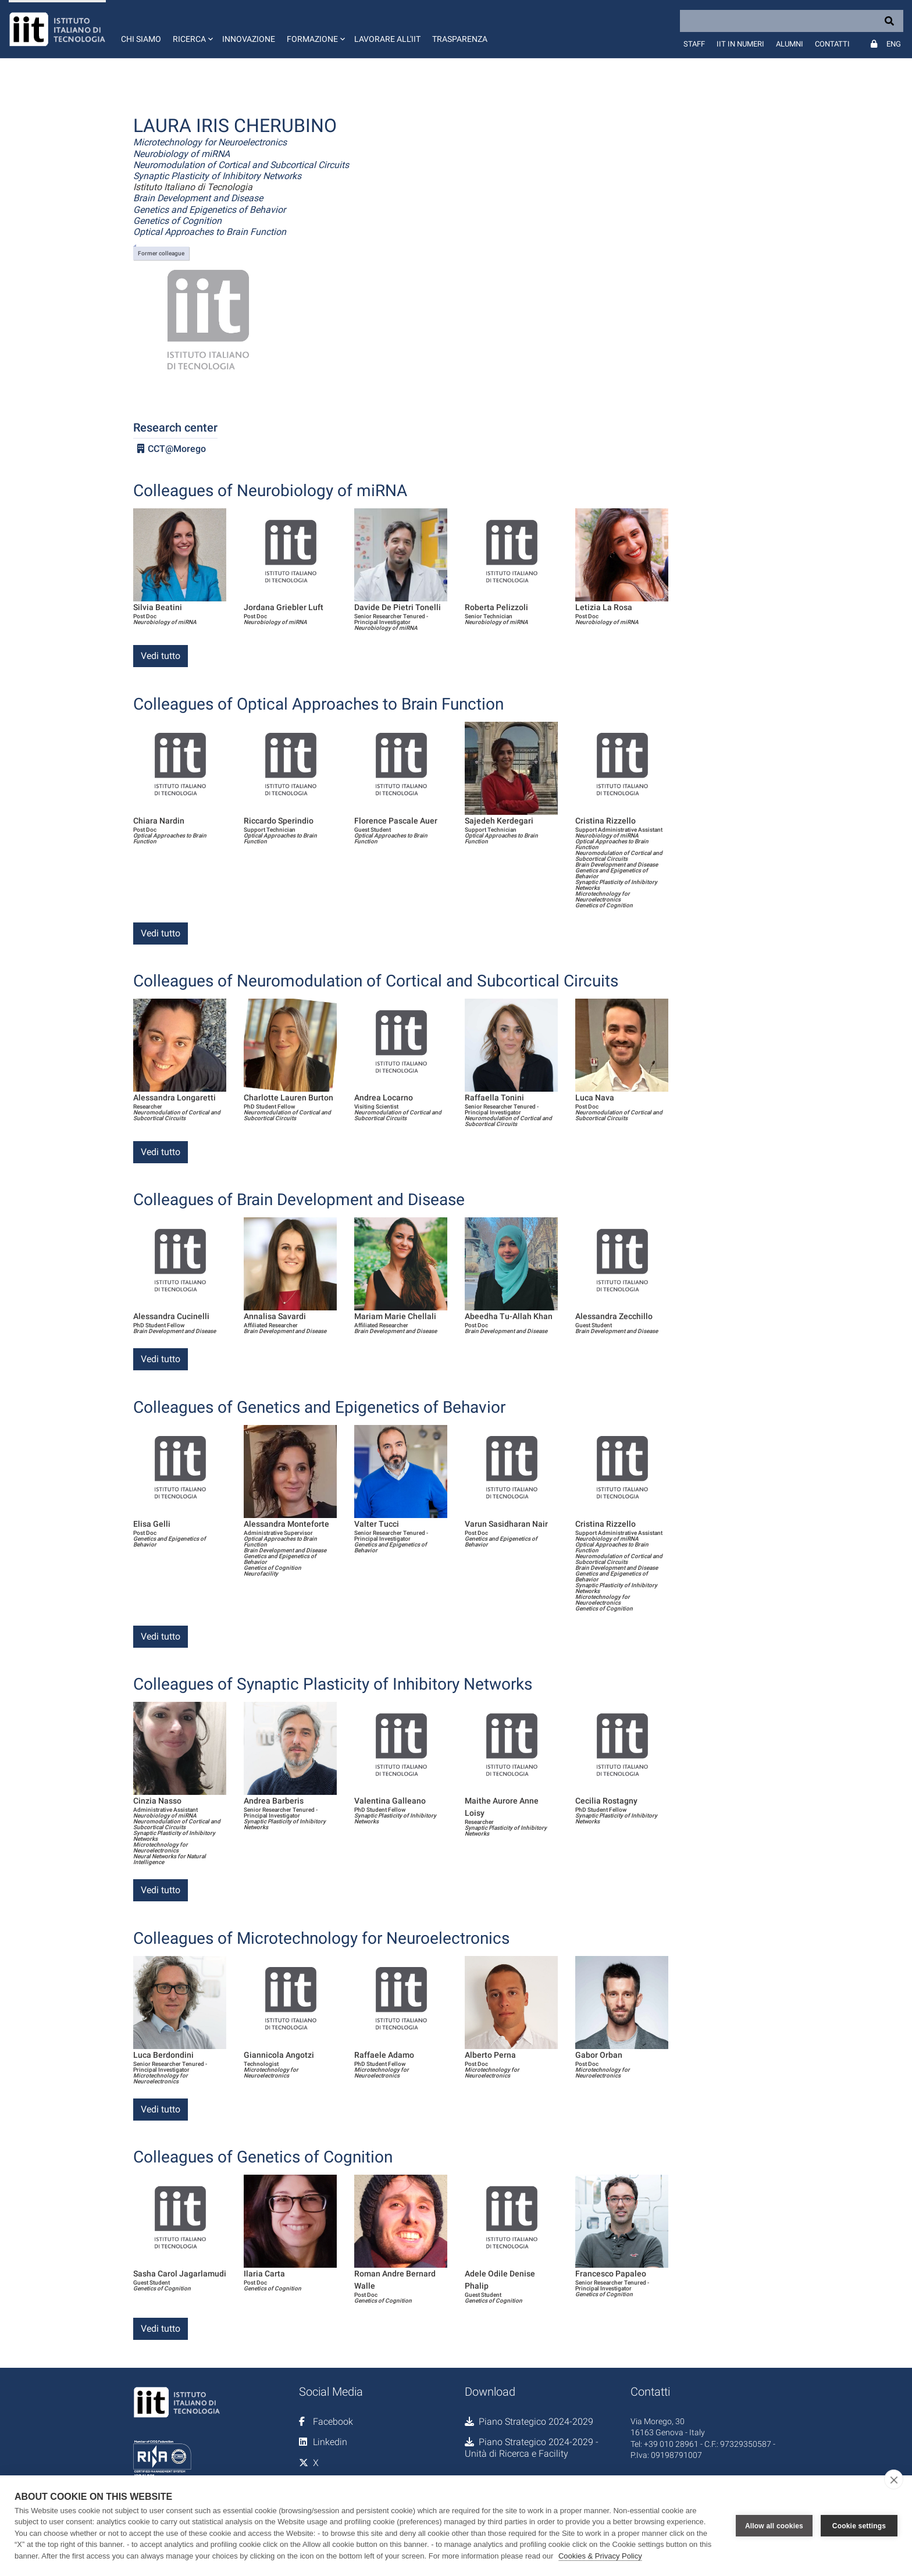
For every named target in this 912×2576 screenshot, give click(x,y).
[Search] (791, 21)
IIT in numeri (740, 44)
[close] (893, 2479)
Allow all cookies (774, 2525)
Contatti (832, 44)
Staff (694, 44)
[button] (191, 29)
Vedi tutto (160, 655)
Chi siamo (141, 39)
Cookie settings (859, 2525)
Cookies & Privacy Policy (600, 2556)
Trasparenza (459, 39)
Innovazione (248, 39)
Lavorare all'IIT (387, 39)
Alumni (789, 44)
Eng (893, 44)
